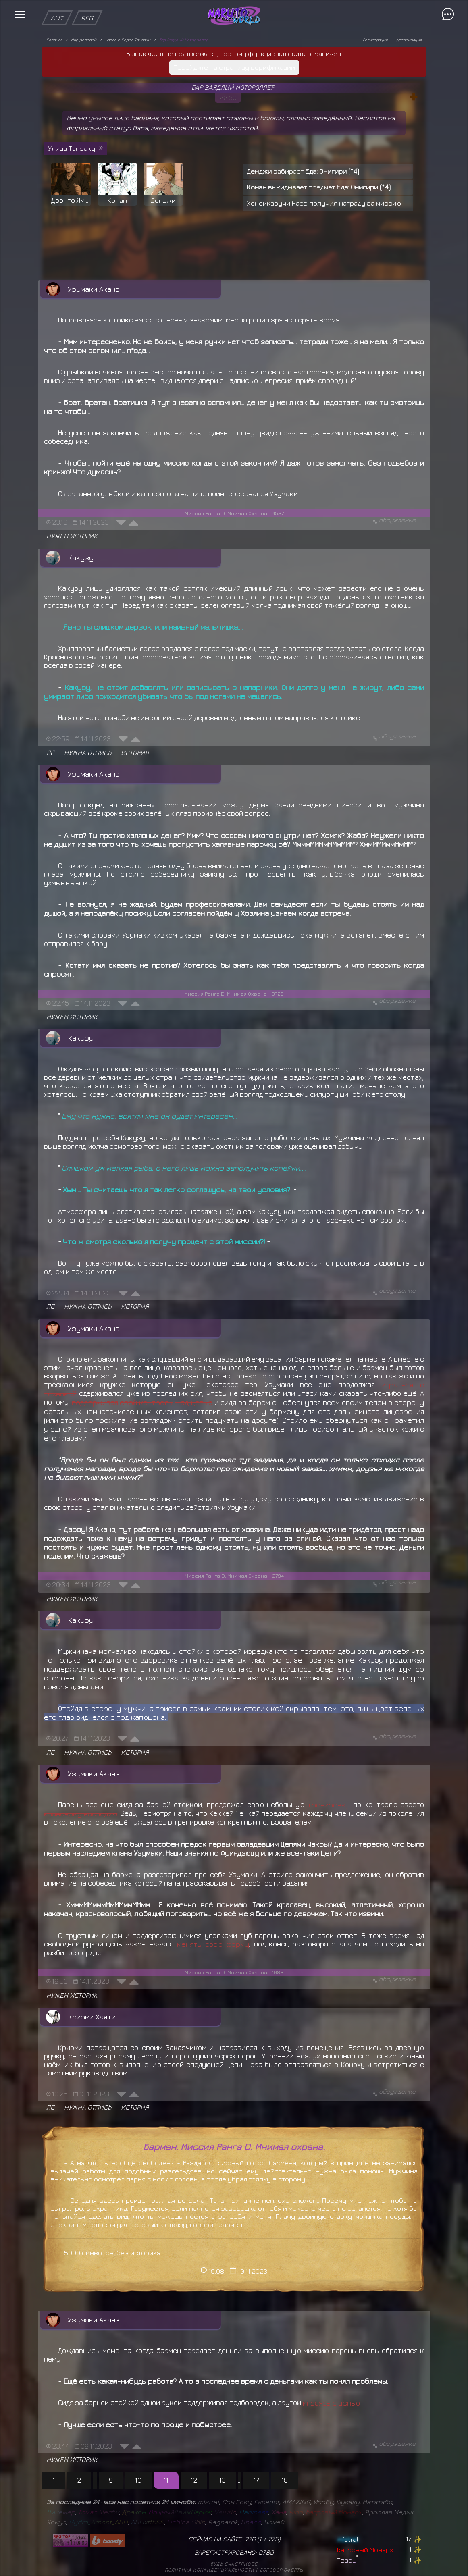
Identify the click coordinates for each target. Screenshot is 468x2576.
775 (273, 2539)
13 (222, 2480)
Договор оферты (282, 2570)
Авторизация (409, 39)
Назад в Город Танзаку (127, 39)
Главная (54, 39)
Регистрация (375, 39)
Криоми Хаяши (92, 2016)
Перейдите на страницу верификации (234, 67)
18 (284, 2480)
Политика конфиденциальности (209, 2570)
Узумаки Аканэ (94, 289)
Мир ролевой (83, 39)
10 (138, 2480)
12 (194, 2480)
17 (256, 2480)
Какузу (81, 557)
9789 (266, 2552)
